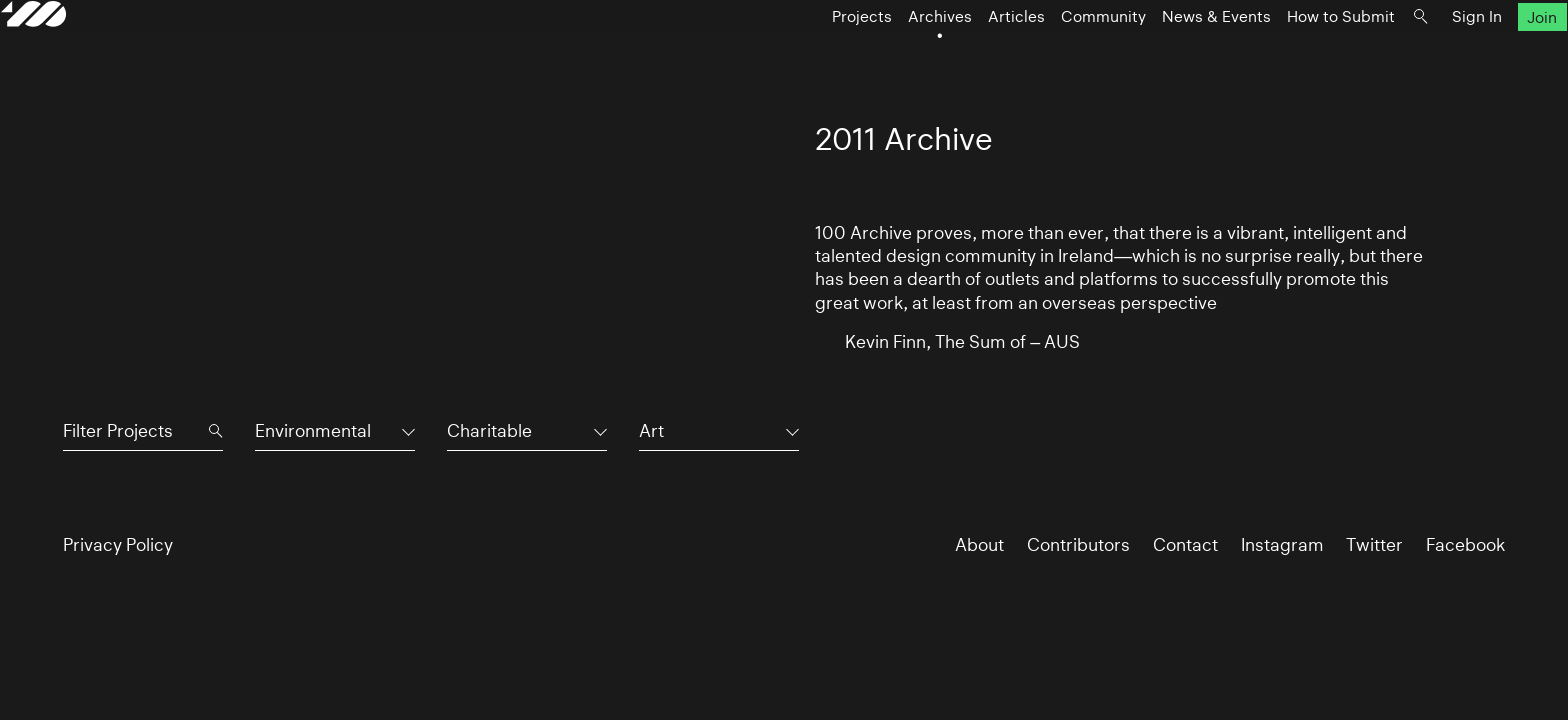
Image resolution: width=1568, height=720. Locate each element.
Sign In (1415, 56)
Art (651, 430)
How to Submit (1279, 56)
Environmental (313, 430)
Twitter (1374, 544)
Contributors (1078, 544)
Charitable (489, 430)
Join (1481, 56)
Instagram (1282, 544)
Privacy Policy (118, 544)
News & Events (1154, 56)
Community (1041, 56)
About (979, 544)
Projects (800, 56)
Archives (878, 56)
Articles (954, 56)
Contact (1185, 544)
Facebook (1465, 544)
